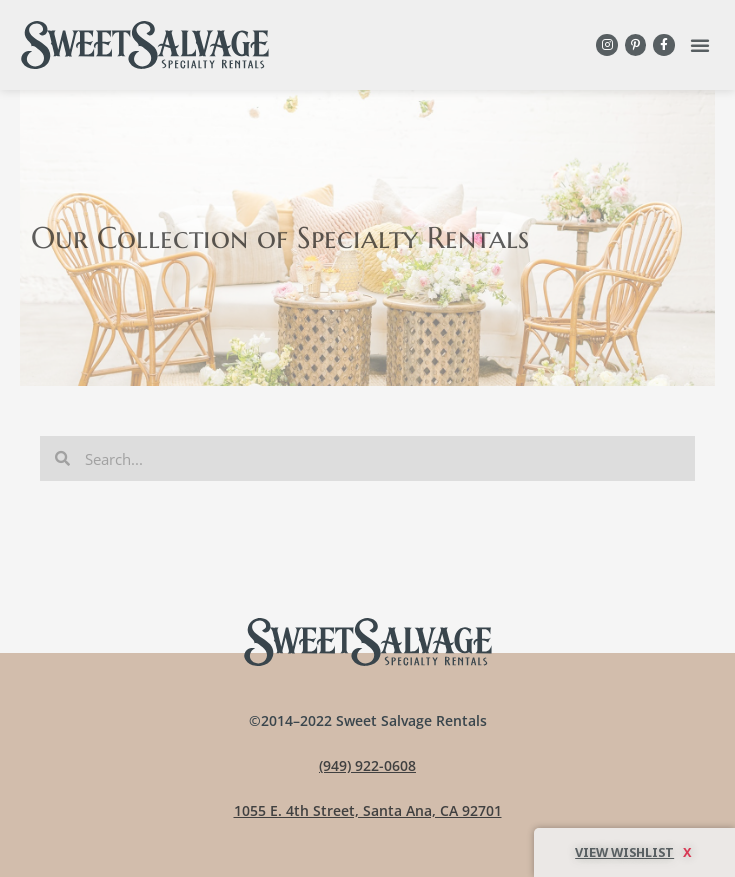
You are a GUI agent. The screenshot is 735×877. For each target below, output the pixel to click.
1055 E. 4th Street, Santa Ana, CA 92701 (368, 810)
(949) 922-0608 (367, 765)
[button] (700, 45)
